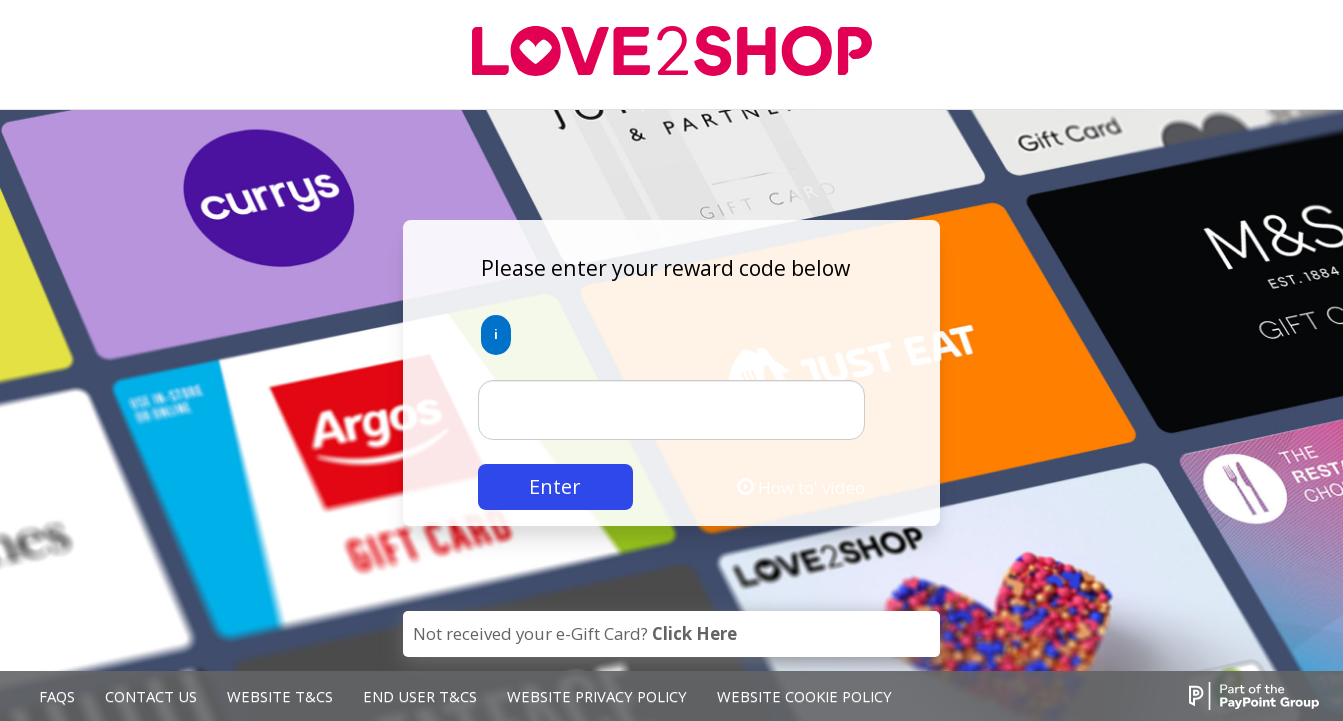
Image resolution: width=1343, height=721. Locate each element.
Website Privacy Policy (597, 696)
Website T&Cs (280, 696)
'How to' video (801, 487)
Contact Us (151, 696)
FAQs (57, 696)
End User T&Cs (420, 696)
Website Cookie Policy (804, 696)
